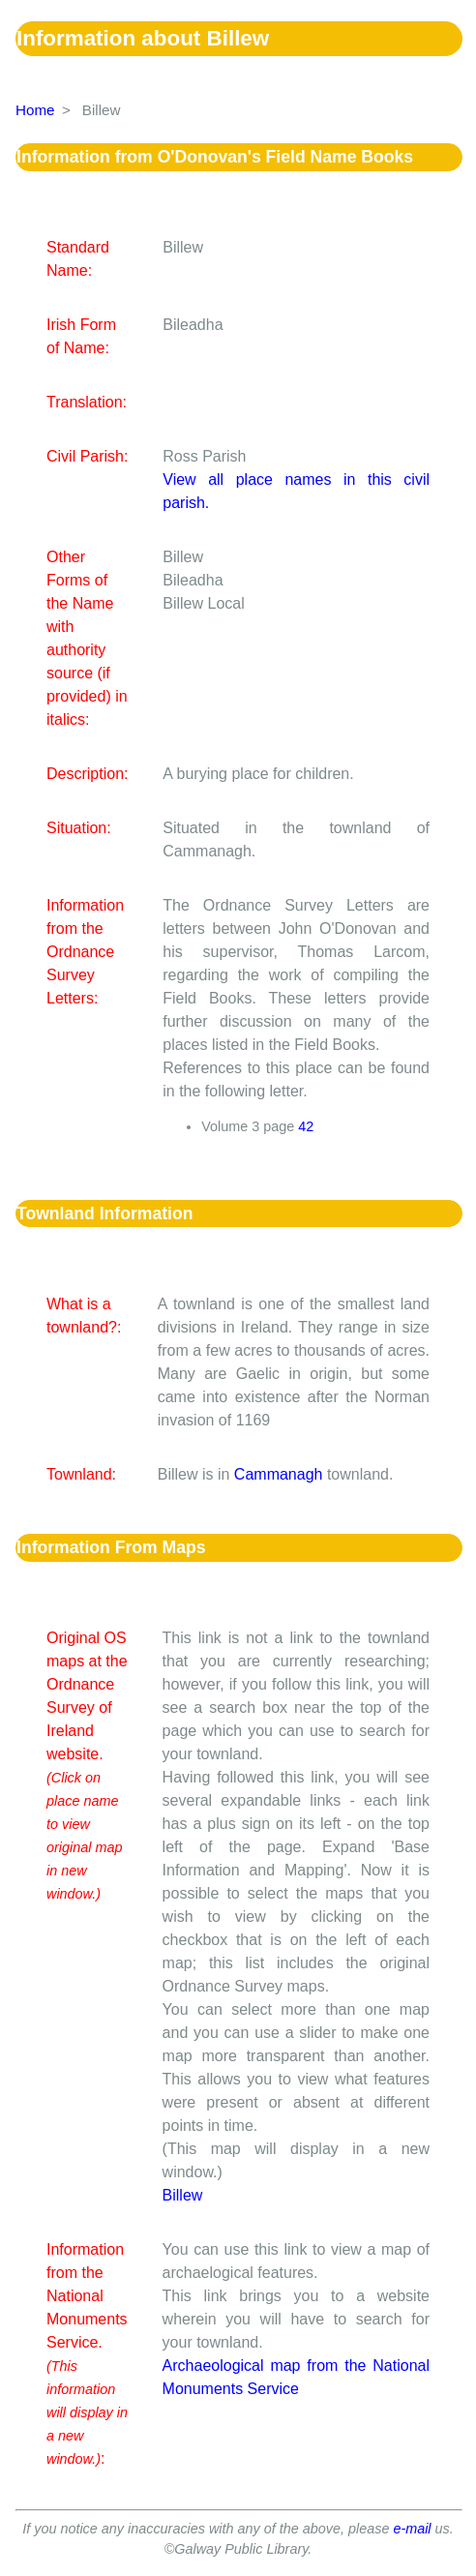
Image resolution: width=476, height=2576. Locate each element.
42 (305, 1126)
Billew (183, 2195)
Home (35, 110)
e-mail (412, 2528)
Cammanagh (278, 1474)
